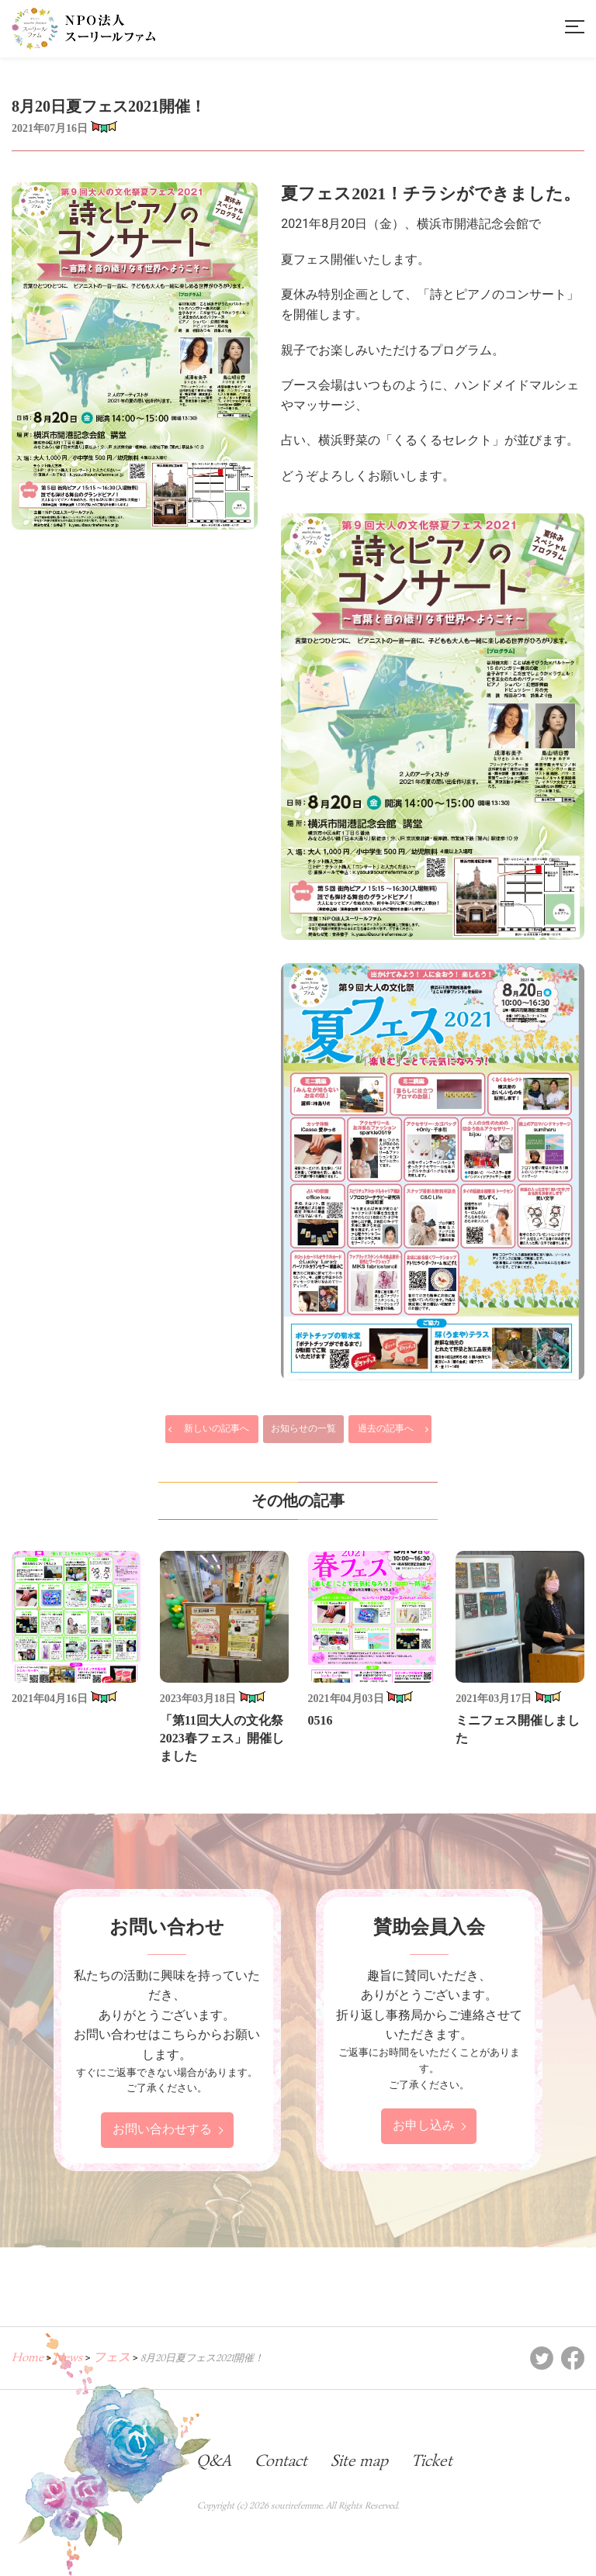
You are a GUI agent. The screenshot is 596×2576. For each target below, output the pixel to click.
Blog (158, 2460)
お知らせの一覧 (303, 1428)
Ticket (431, 2460)
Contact (281, 2460)
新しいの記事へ (216, 1428)
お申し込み (424, 2125)
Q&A (213, 2460)
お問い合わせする (162, 2129)
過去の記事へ (386, 1428)
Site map (359, 2460)
